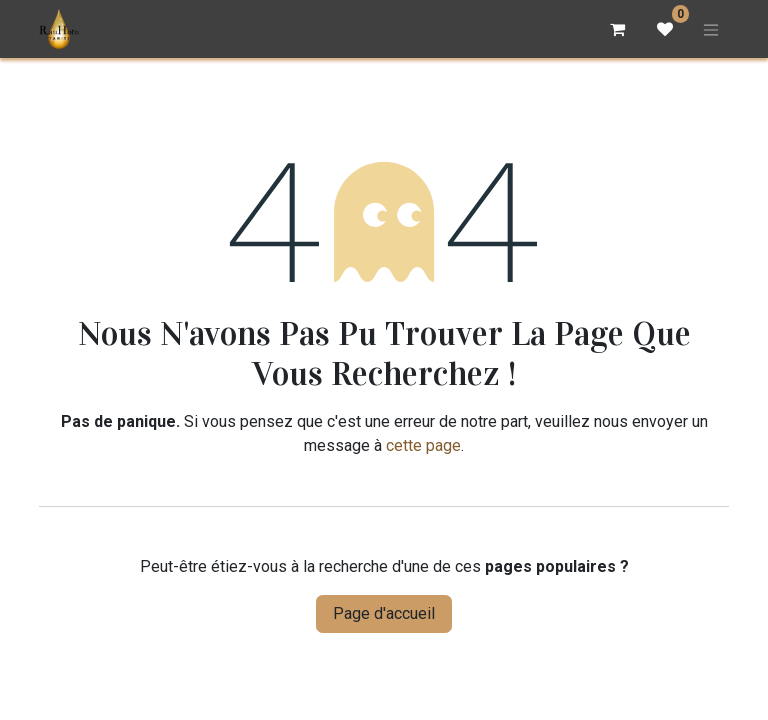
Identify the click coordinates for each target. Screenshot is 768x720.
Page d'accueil (384, 613)
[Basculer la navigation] (711, 29)
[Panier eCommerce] (617, 29)
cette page (423, 445)
